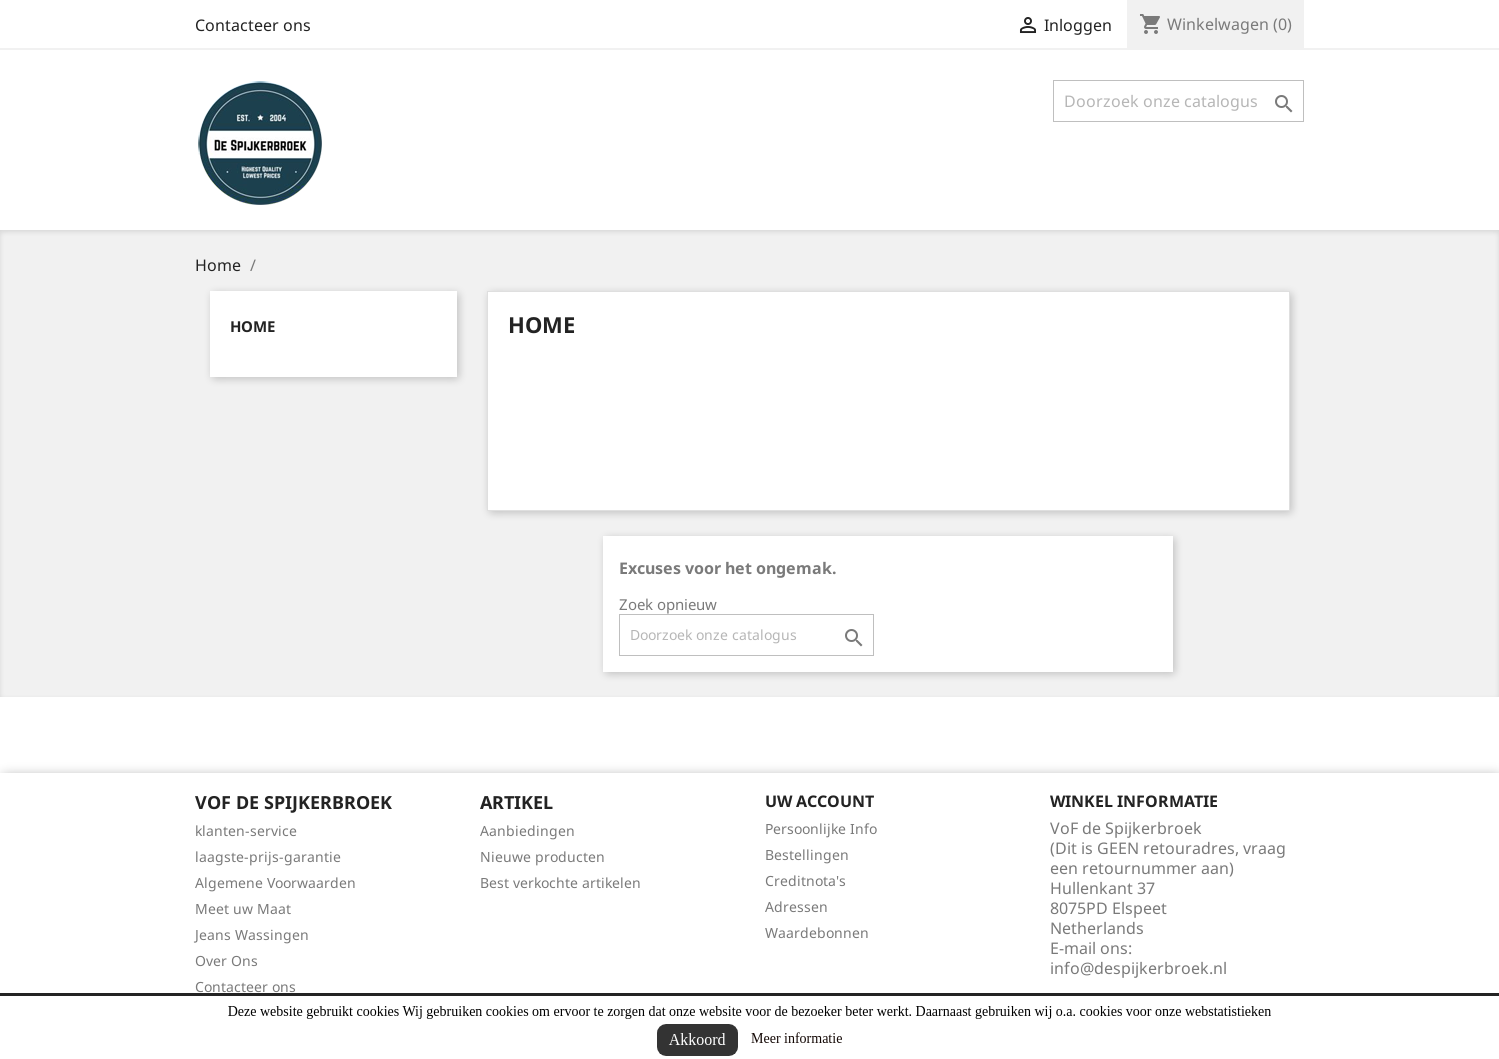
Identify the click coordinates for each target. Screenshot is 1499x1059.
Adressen (796, 906)
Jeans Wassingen (252, 934)
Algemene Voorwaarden (275, 882)
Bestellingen (807, 854)
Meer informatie (796, 1038)
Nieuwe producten (542, 856)
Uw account (819, 801)
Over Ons (226, 960)
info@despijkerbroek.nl (1138, 968)
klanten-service (246, 830)
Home (252, 326)
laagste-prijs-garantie (268, 856)
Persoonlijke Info (821, 828)
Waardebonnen (817, 932)
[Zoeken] (1178, 101)
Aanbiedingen (527, 830)
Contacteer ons (253, 25)
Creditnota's (805, 880)
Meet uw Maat (243, 908)
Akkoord (697, 1039)
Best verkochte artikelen (560, 882)
